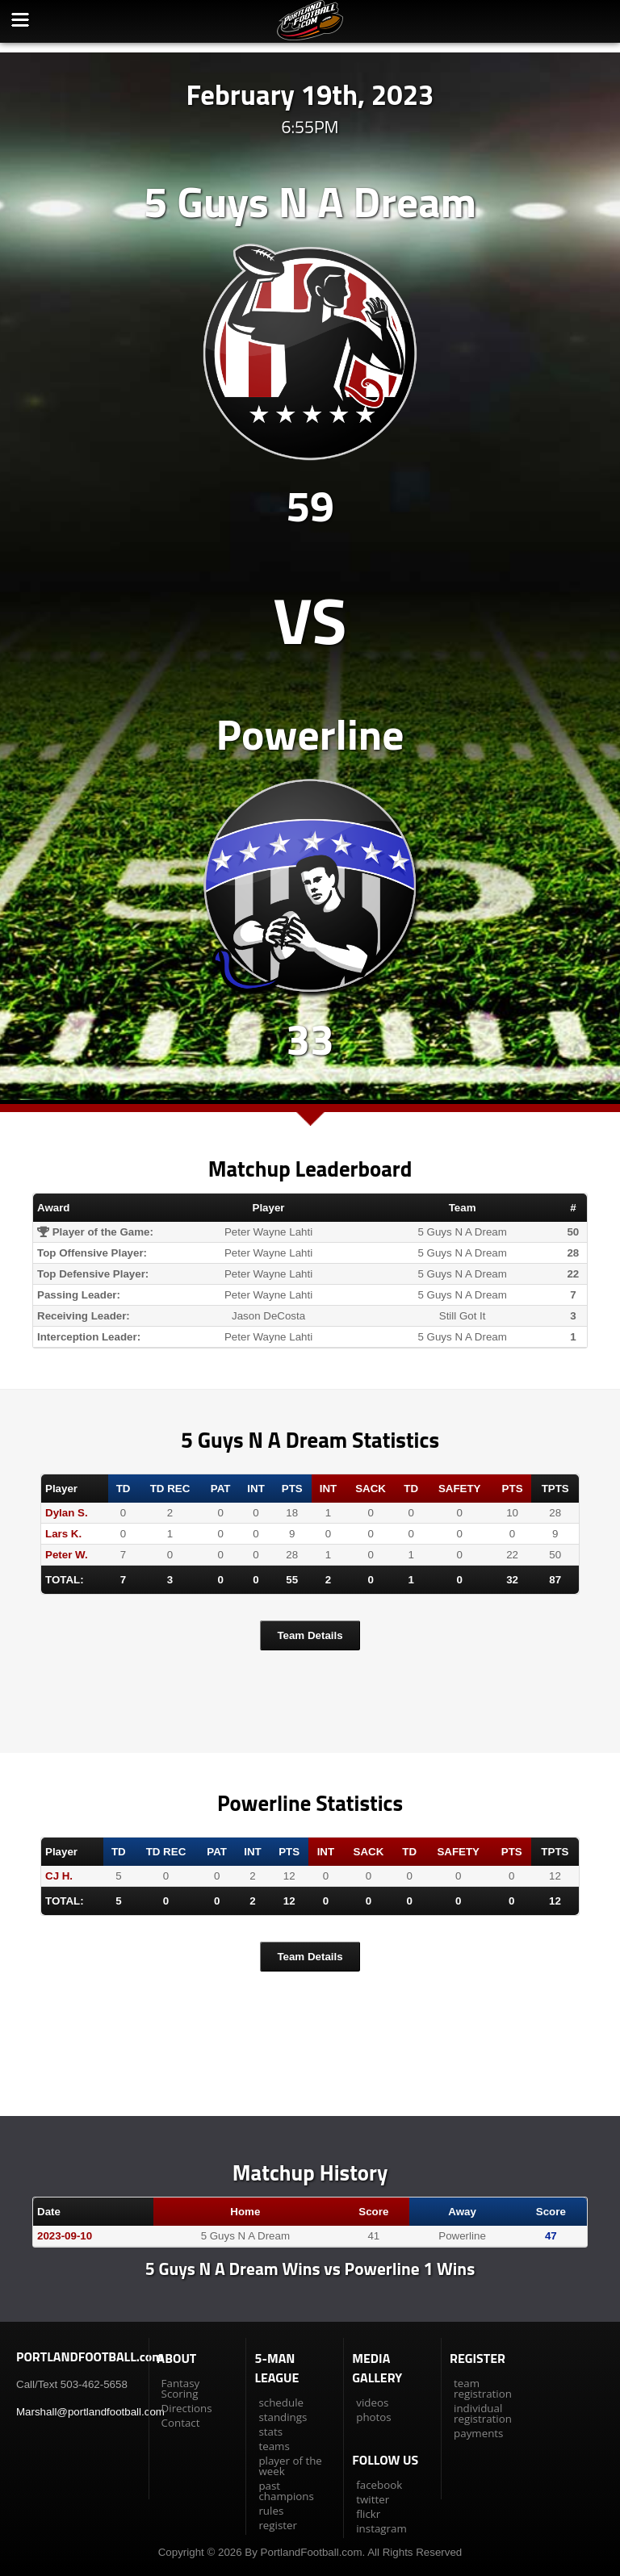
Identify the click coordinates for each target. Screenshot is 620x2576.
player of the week (289, 2465)
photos (373, 2417)
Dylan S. (66, 1513)
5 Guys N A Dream (310, 201)
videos (372, 2402)
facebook (379, 2485)
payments (478, 2433)
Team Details (309, 1635)
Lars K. (63, 1534)
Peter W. (66, 1555)
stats (270, 2431)
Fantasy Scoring (180, 2388)
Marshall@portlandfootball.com (90, 2412)
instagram (381, 2528)
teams (273, 2446)
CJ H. (59, 1876)
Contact (180, 2422)
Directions (186, 2408)
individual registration (483, 2413)
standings (282, 2417)
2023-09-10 (64, 2236)
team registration (483, 2388)
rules (270, 2510)
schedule (281, 2402)
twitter (372, 2499)
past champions (285, 2490)
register (277, 2525)
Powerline (310, 734)
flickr (368, 2514)
